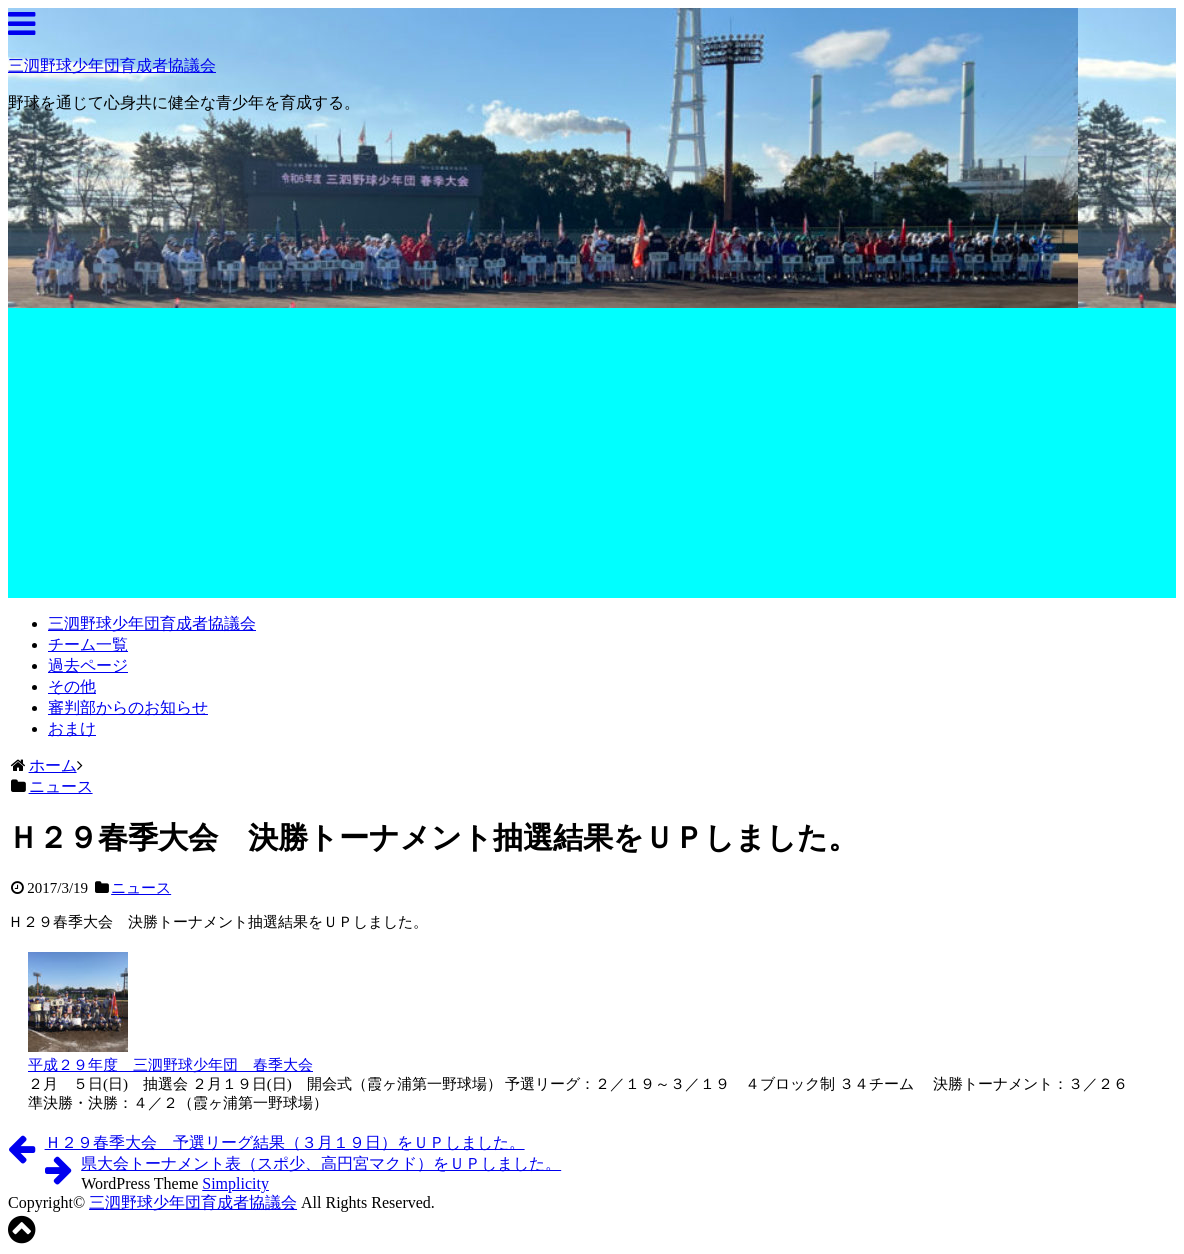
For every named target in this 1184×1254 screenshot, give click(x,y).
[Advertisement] (592, 458)
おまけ (72, 728)
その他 (72, 686)
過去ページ (88, 665)
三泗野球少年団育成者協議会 (112, 65)
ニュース (141, 888)
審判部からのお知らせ (128, 707)
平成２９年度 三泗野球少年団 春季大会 (170, 1065)
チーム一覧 (88, 644)
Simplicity (235, 1183)
